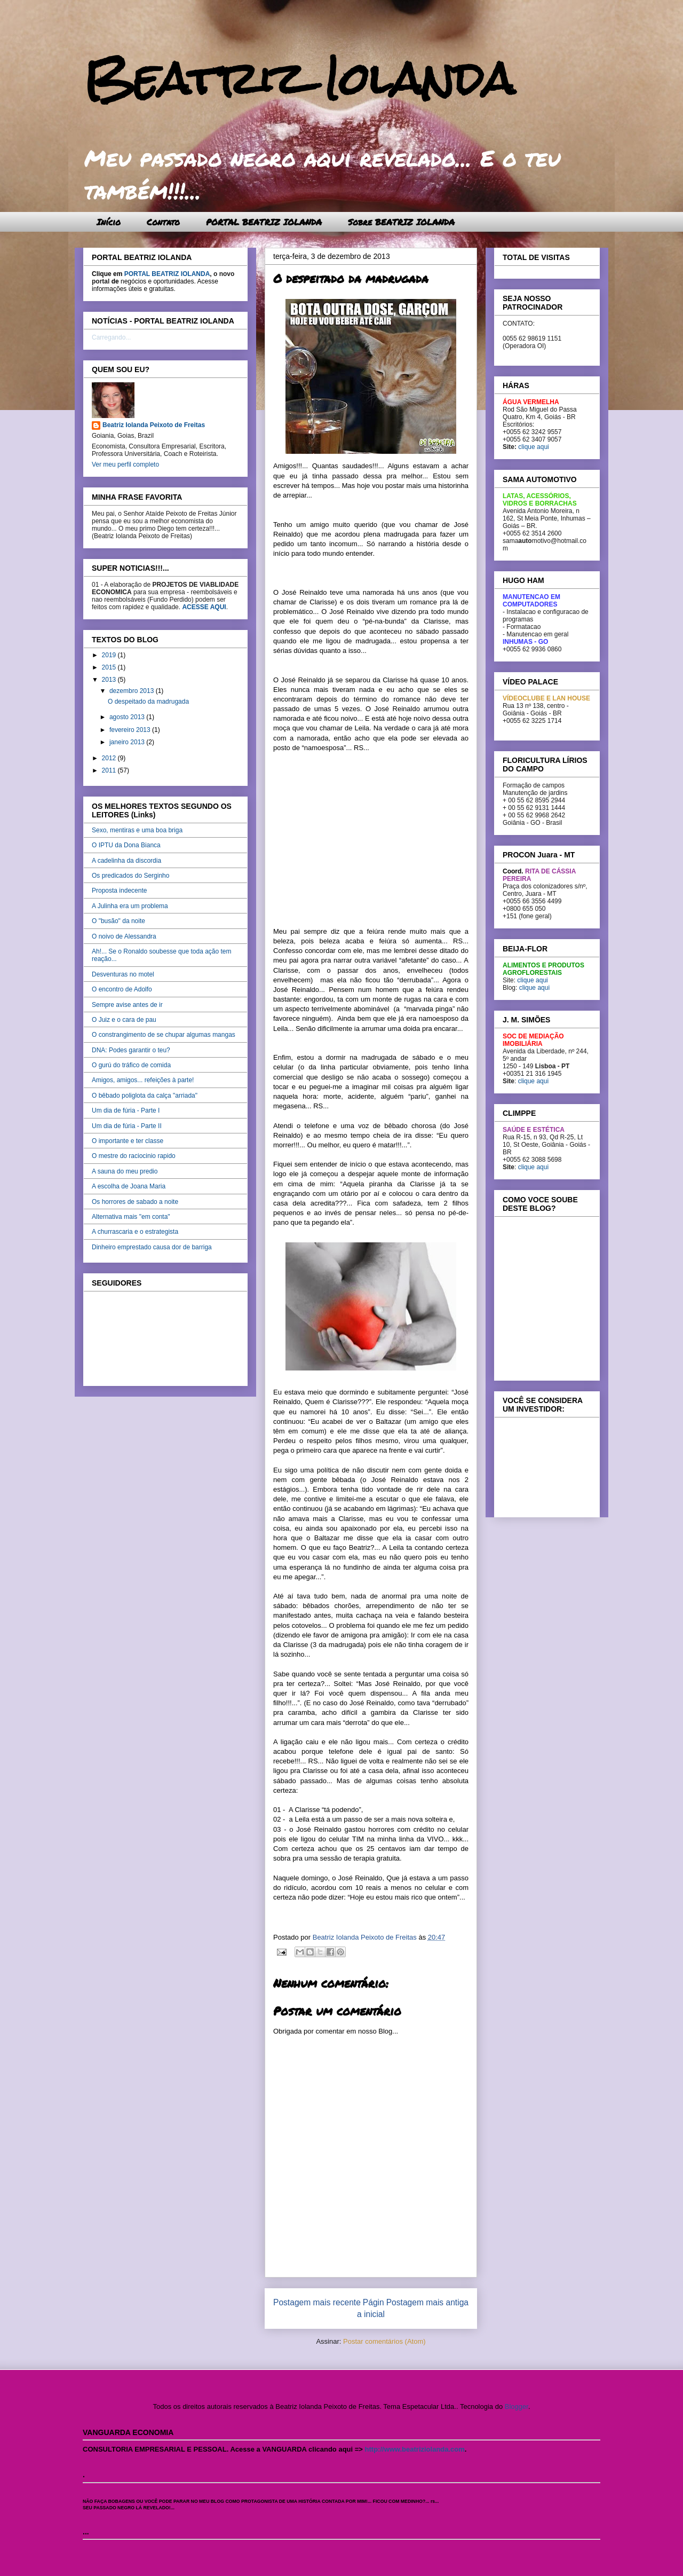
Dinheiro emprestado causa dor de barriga (152, 1247)
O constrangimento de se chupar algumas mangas (163, 1034)
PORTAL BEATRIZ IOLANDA (264, 222)
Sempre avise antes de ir (127, 1005)
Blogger (516, 2406)
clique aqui (533, 447)
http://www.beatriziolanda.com (415, 2449)
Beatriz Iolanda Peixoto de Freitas (153, 425)
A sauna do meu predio (124, 1171)
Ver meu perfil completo (125, 464)
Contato (163, 222)
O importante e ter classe (127, 1141)
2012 (110, 758)
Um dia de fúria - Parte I (126, 1110)
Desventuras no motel (123, 974)
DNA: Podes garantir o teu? (131, 1050)
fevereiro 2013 (130, 730)
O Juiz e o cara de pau (124, 1019)
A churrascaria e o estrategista (135, 1231)
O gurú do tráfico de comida (131, 1065)
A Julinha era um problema (130, 906)
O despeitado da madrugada (148, 701)
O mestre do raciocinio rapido (134, 1156)
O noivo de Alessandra (124, 936)
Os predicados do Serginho (130, 875)
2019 (110, 655)
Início (109, 222)
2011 (110, 770)
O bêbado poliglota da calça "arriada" (144, 1095)
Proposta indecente (119, 890)
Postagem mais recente (317, 2302)
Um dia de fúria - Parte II (127, 1126)
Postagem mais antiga (427, 2302)
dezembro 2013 (132, 691)
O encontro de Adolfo (122, 989)
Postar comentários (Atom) (384, 2341)
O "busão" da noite (118, 921)
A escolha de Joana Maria (128, 1186)
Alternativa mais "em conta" (131, 1216)
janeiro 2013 (127, 742)
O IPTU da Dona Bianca (126, 845)
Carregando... (111, 337)
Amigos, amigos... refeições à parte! (143, 1080)
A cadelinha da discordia (126, 860)
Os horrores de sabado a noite (135, 1202)
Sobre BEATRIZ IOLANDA (401, 222)
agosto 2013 (127, 717)
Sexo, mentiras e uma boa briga (137, 830)
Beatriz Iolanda (298, 78)
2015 (110, 667)
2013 (110, 679)
